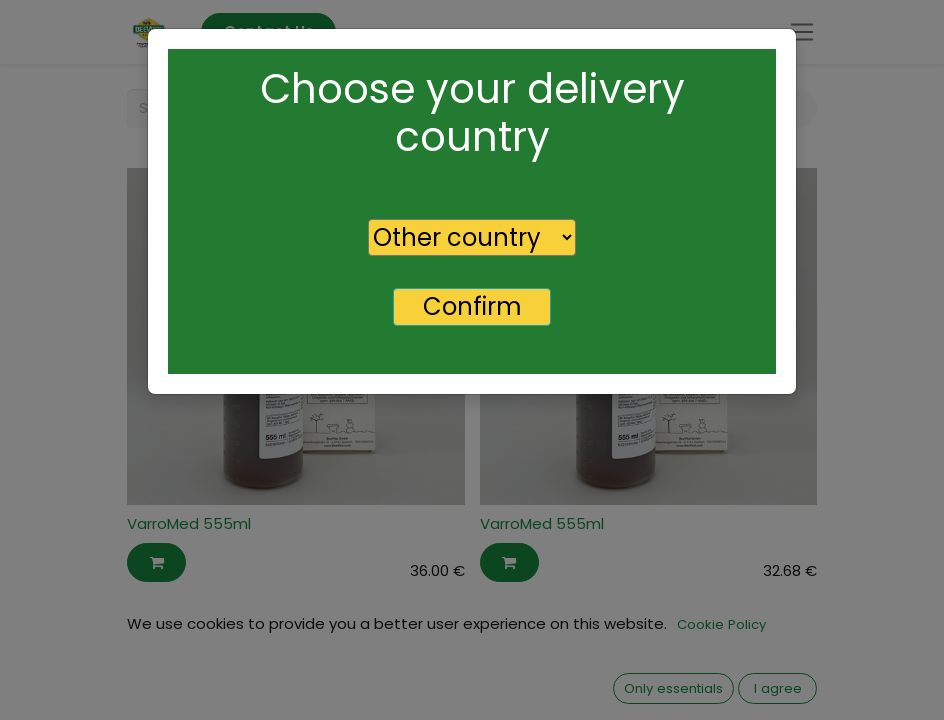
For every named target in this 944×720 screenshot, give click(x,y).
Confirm (472, 306)
